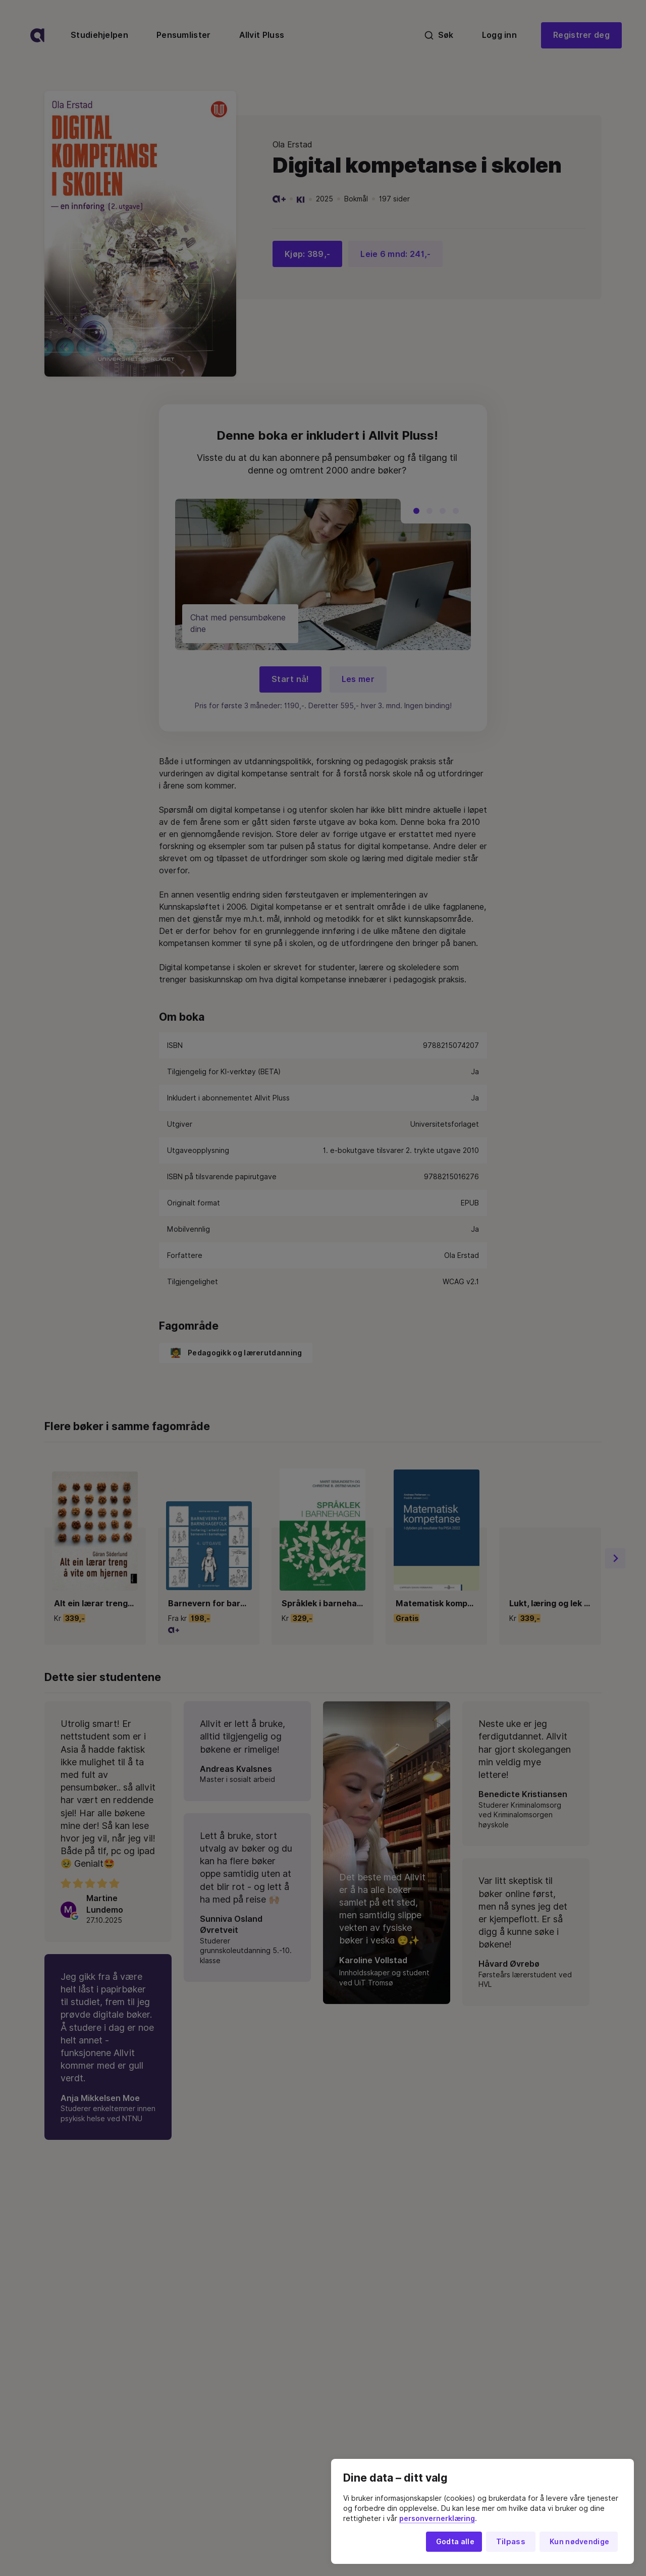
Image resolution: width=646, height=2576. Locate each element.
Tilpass (510, 2541)
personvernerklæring (437, 2518)
